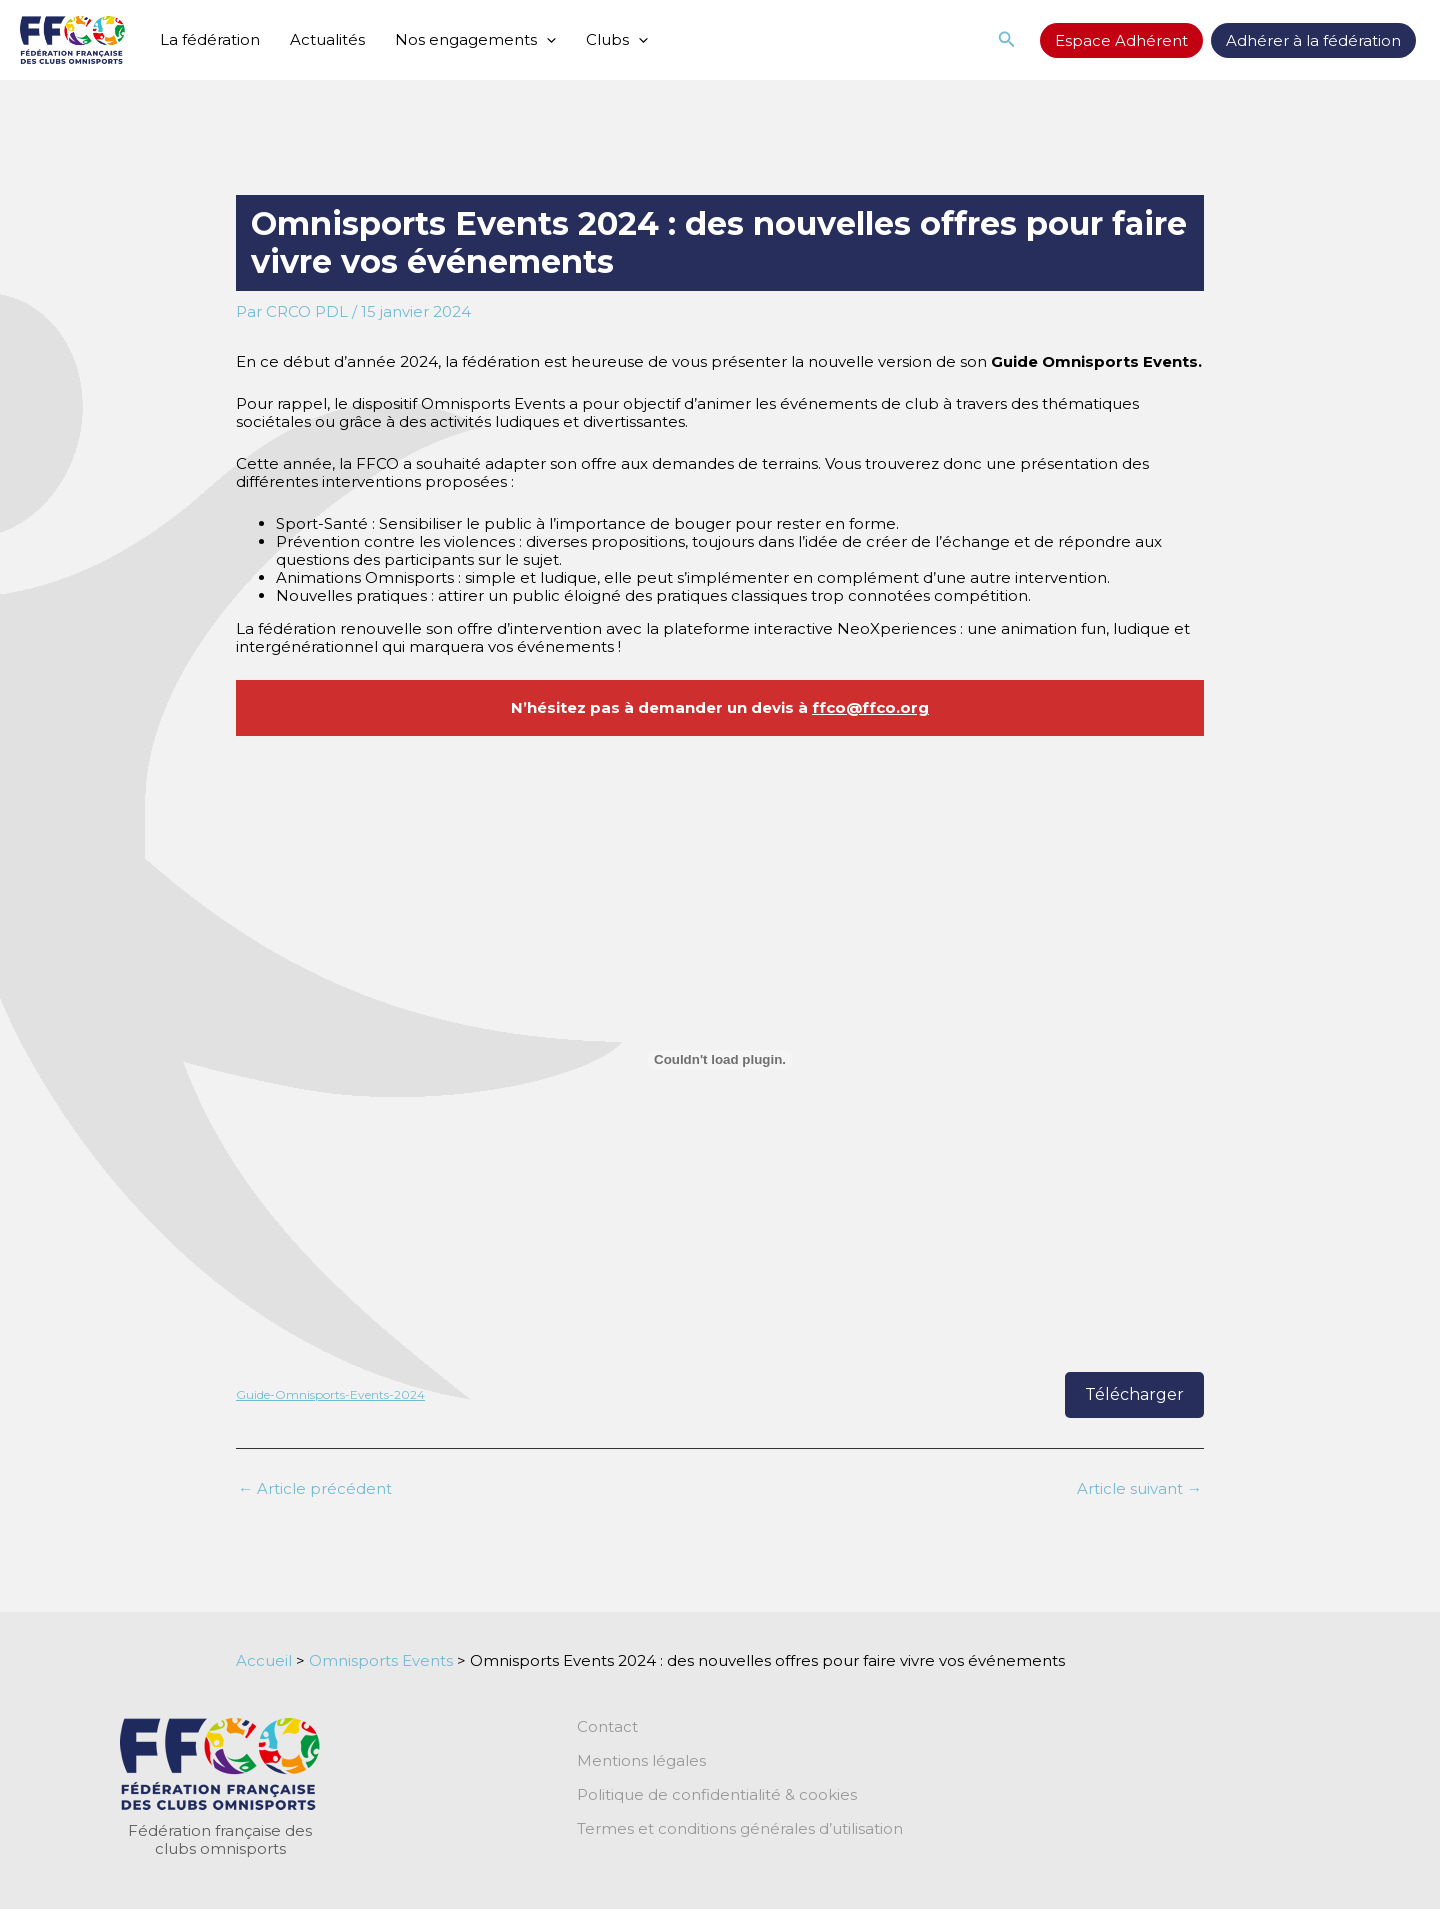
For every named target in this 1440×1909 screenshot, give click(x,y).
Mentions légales (641, 1761)
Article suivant (1139, 1488)
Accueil (264, 1660)
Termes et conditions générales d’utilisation (740, 1829)
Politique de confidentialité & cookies (717, 1795)
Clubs (617, 40)
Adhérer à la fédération (1313, 40)
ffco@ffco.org (870, 707)
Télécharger (1134, 1394)
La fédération (210, 39)
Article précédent (315, 1488)
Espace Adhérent (1121, 40)
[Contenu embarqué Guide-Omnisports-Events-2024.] (720, 1060)
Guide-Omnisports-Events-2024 (330, 1394)
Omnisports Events (381, 1660)
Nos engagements (475, 40)
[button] (1007, 40)
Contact (607, 1727)
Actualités (327, 39)
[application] (546, 40)
